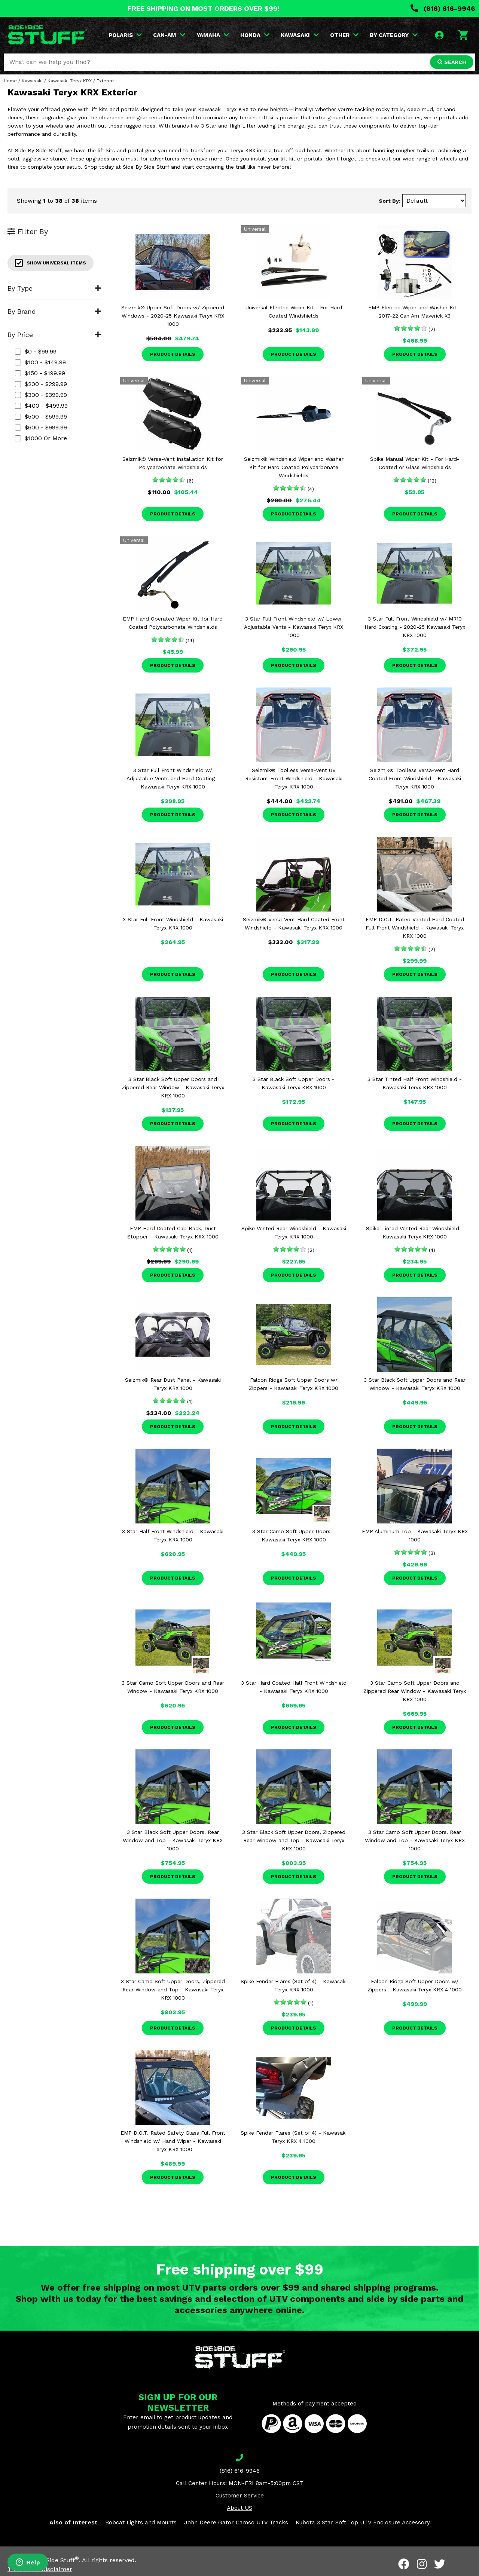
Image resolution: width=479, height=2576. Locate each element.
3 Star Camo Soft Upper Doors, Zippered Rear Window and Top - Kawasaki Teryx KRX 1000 (173, 1989)
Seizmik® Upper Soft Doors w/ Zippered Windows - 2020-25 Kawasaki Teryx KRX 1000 (172, 315)
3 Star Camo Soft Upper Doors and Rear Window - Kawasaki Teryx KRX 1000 (173, 1687)
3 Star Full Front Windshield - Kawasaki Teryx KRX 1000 (173, 923)
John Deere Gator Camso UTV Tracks (236, 2522)
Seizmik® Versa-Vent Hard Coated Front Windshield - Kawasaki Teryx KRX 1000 (294, 923)
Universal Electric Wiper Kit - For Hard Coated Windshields (293, 311)
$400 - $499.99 (41, 405)
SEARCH (451, 62)
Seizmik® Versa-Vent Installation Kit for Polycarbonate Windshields (172, 463)
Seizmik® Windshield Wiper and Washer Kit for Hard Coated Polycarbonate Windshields (294, 467)
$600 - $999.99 (41, 427)
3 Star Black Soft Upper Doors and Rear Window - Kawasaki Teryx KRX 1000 (415, 1384)
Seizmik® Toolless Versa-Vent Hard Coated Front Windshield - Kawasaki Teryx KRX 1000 (415, 778)
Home (10, 80)
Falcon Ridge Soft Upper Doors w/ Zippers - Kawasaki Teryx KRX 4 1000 (414, 1985)
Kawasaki (32, 80)
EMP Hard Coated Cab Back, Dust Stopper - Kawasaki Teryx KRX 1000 (173, 1232)
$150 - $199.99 (40, 373)
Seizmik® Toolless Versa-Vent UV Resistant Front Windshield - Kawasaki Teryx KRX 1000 (293, 778)
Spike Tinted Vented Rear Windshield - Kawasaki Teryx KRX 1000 (415, 1232)
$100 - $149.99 (40, 362)
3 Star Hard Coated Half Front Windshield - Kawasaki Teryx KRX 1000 (294, 1687)
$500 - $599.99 (41, 416)
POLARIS (125, 35)
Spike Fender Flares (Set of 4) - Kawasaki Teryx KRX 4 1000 (294, 2137)
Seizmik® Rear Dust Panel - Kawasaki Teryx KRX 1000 (173, 1384)
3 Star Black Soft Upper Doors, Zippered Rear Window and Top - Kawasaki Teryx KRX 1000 (293, 1840)
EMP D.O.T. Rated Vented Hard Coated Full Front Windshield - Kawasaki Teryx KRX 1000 (415, 927)
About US (239, 2508)
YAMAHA (212, 35)
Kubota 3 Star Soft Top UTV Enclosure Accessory (363, 2522)
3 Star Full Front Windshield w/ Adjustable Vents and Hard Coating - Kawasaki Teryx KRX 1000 (172, 778)
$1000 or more (41, 438)
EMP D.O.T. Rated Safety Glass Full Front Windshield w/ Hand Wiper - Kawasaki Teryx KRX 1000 (172, 2141)
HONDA (254, 35)
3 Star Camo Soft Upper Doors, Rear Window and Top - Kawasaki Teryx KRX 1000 (415, 1840)
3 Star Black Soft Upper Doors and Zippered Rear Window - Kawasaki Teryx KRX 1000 (173, 1087)
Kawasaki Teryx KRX (70, 80)
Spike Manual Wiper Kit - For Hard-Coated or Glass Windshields (415, 463)
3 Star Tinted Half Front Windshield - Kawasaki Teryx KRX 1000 (414, 1083)
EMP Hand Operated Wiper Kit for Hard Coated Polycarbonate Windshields (173, 623)
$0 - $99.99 (36, 351)
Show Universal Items (50, 262)
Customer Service (240, 2495)
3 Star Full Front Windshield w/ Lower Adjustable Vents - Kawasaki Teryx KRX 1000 (293, 627)
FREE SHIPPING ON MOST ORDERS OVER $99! (204, 8)
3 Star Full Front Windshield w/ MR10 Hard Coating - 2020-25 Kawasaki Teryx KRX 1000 (414, 627)
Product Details (172, 354)
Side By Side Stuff (51, 2560)
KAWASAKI (300, 35)
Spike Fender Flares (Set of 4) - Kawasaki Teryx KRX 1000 (294, 1985)
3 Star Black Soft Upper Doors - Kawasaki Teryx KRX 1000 (294, 1083)
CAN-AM (169, 35)
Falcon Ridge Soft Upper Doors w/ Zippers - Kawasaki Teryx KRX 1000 (293, 1384)
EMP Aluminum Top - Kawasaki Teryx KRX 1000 (415, 1535)
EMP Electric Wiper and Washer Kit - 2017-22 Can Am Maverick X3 (414, 311)
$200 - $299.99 (41, 384)
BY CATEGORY (394, 35)
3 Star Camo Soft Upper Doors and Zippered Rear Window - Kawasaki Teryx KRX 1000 (414, 1691)
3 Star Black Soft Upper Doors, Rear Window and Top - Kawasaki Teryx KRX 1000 (173, 1840)
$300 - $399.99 (41, 394)
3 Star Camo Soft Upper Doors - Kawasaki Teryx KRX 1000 (293, 1535)
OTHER (344, 35)
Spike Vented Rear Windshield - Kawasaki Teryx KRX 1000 (293, 1232)
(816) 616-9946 (443, 8)
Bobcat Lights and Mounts (141, 2522)
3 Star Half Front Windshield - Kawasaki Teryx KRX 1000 (172, 1535)
